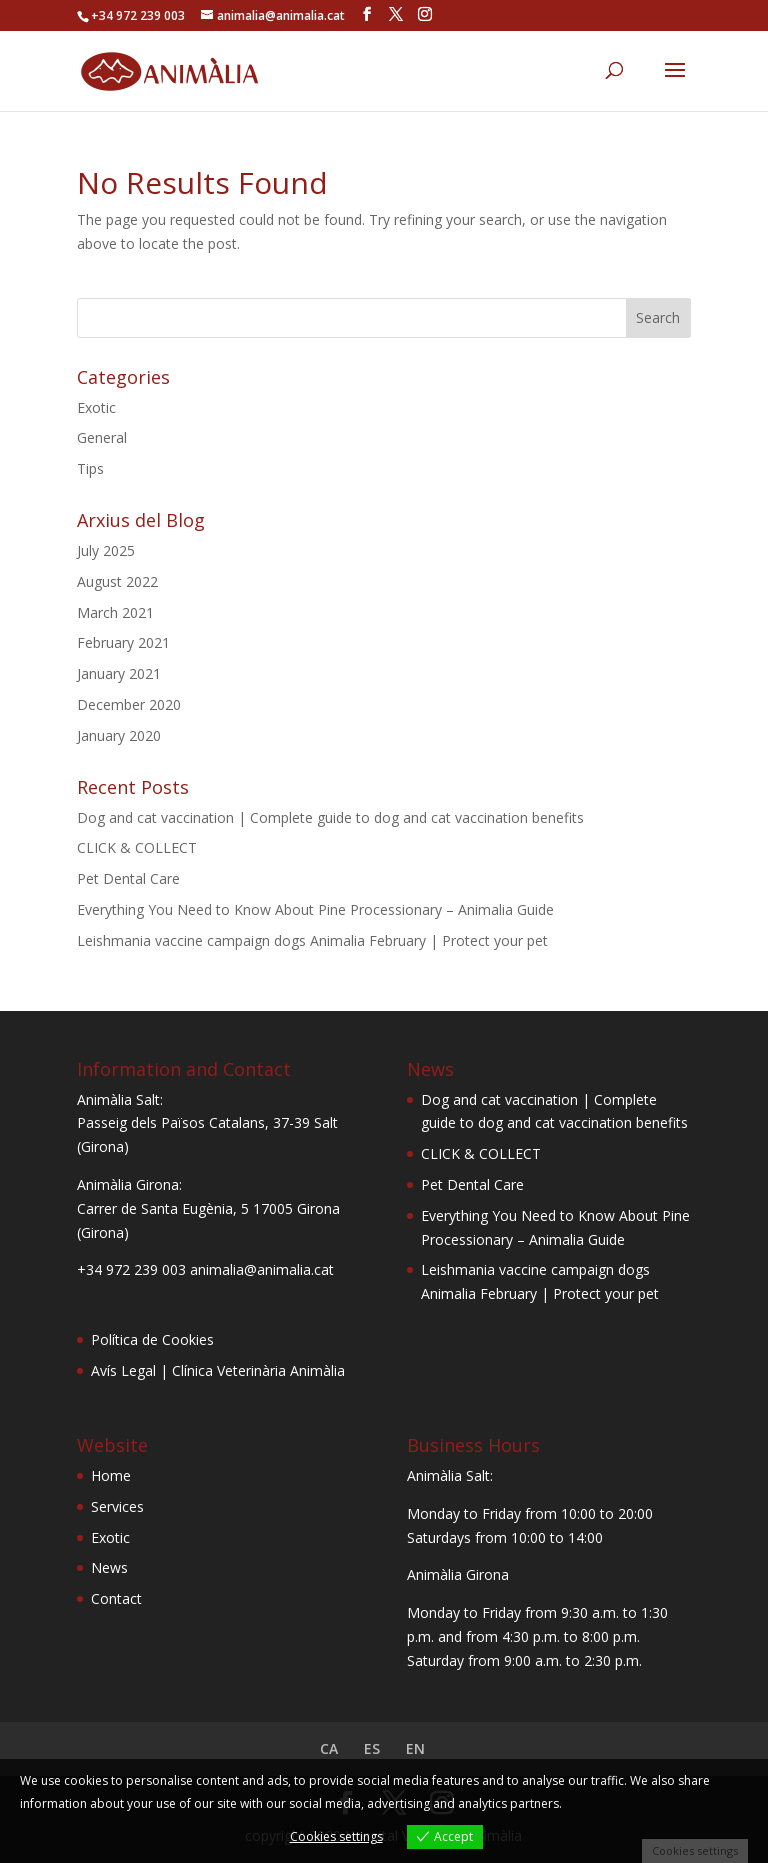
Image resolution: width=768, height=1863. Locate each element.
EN (415, 1748)
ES (372, 1748)
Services (117, 1506)
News (109, 1567)
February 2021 (123, 642)
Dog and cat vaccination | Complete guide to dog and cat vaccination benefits (330, 817)
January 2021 (119, 673)
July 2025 (106, 550)
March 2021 (115, 612)
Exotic (96, 407)
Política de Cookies (152, 1339)
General (102, 437)
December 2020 (129, 704)
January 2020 (119, 735)
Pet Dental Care (128, 878)
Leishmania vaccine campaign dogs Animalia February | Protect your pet (312, 940)
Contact (116, 1598)
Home (111, 1475)
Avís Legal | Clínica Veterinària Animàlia (218, 1370)
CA (329, 1748)
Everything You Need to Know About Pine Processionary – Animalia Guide (315, 909)
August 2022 (117, 581)
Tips (90, 468)
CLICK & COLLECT (137, 847)
